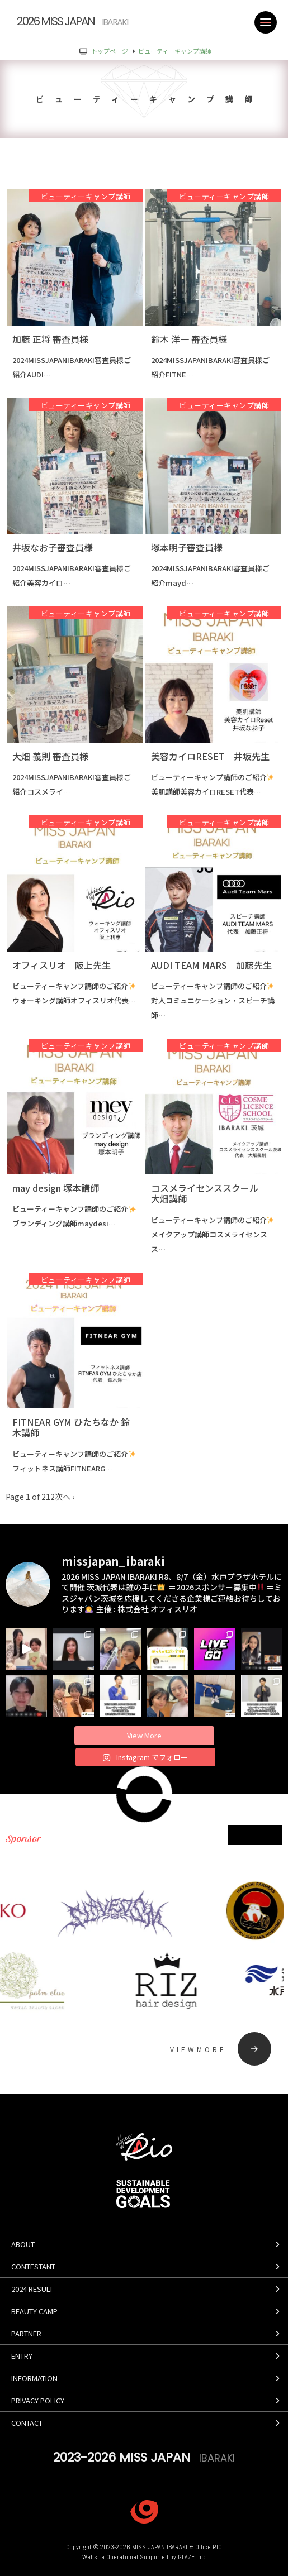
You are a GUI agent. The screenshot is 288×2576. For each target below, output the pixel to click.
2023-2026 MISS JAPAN (144, 2457)
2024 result (32, 2288)
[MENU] (265, 22)
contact (27, 2422)
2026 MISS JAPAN (72, 21)
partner (26, 2333)
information (34, 2378)
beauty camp (34, 2311)
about (23, 2244)
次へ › (64, 1496)
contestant (33, 2266)
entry (21, 2355)
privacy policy (37, 2400)
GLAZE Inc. (192, 2557)
